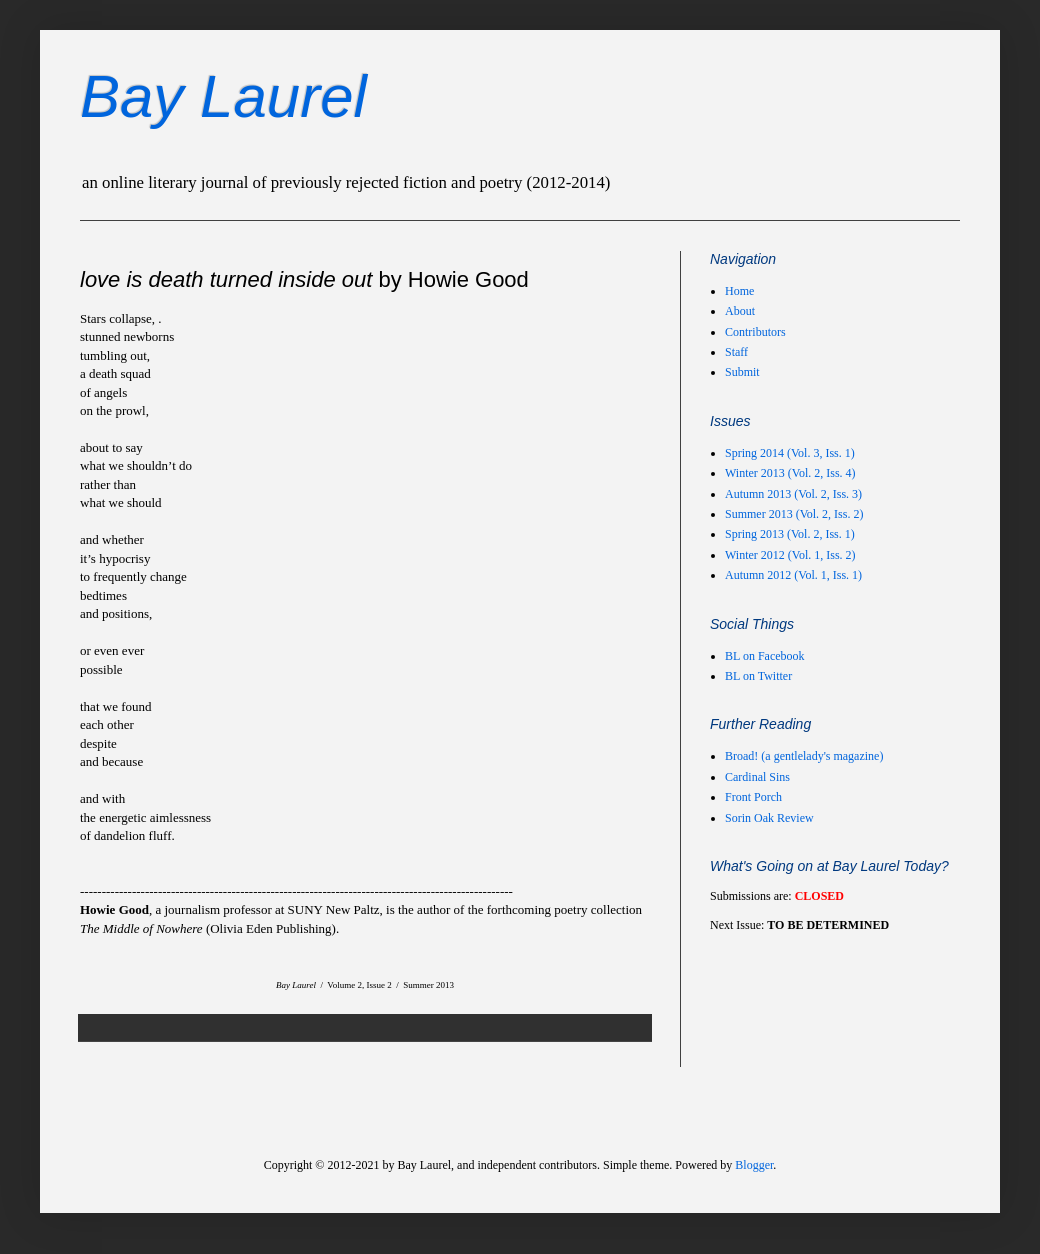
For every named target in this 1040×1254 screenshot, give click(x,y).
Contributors (755, 332)
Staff (736, 352)
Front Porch (753, 797)
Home (739, 291)
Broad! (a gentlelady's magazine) (804, 756)
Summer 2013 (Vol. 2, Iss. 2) (794, 514)
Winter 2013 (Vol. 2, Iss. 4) (790, 473)
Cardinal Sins (757, 777)
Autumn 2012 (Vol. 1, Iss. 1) (793, 575)
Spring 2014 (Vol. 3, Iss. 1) (790, 453)
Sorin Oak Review (769, 818)
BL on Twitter (758, 676)
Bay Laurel (223, 96)
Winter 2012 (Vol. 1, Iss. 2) (790, 555)
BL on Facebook (765, 656)
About (740, 311)
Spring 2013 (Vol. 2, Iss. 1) (790, 534)
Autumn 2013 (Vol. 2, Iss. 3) (793, 494)
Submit (742, 372)
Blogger (754, 1165)
